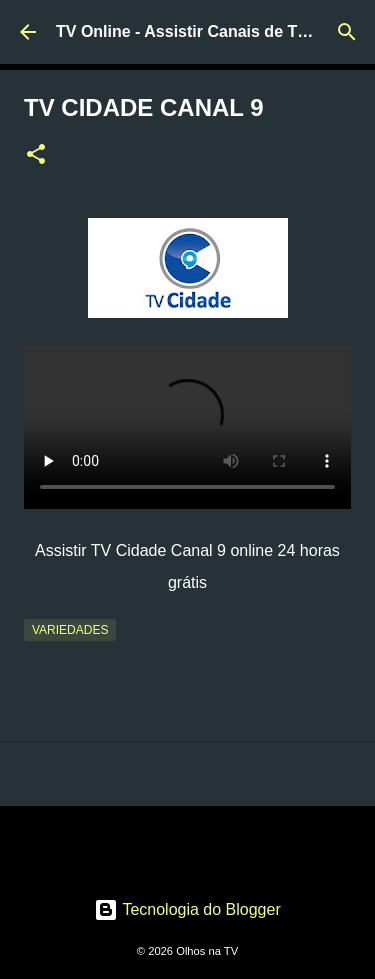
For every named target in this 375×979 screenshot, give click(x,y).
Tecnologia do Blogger (187, 909)
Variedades (70, 630)
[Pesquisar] (347, 32)
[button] (36, 156)
